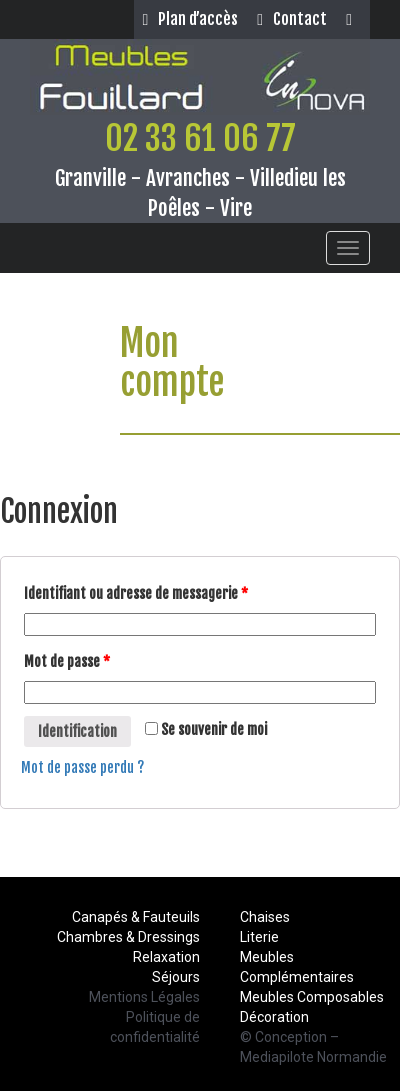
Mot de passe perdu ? (82, 767)
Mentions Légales (144, 997)
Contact (292, 19)
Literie (259, 937)
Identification (77, 731)
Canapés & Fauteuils (136, 917)
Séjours (176, 977)
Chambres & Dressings (128, 937)
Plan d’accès (190, 19)
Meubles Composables (312, 997)
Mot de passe (67, 661)
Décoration (274, 1017)
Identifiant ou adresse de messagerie (136, 593)
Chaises (265, 917)
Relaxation (166, 957)
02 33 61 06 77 (200, 138)
